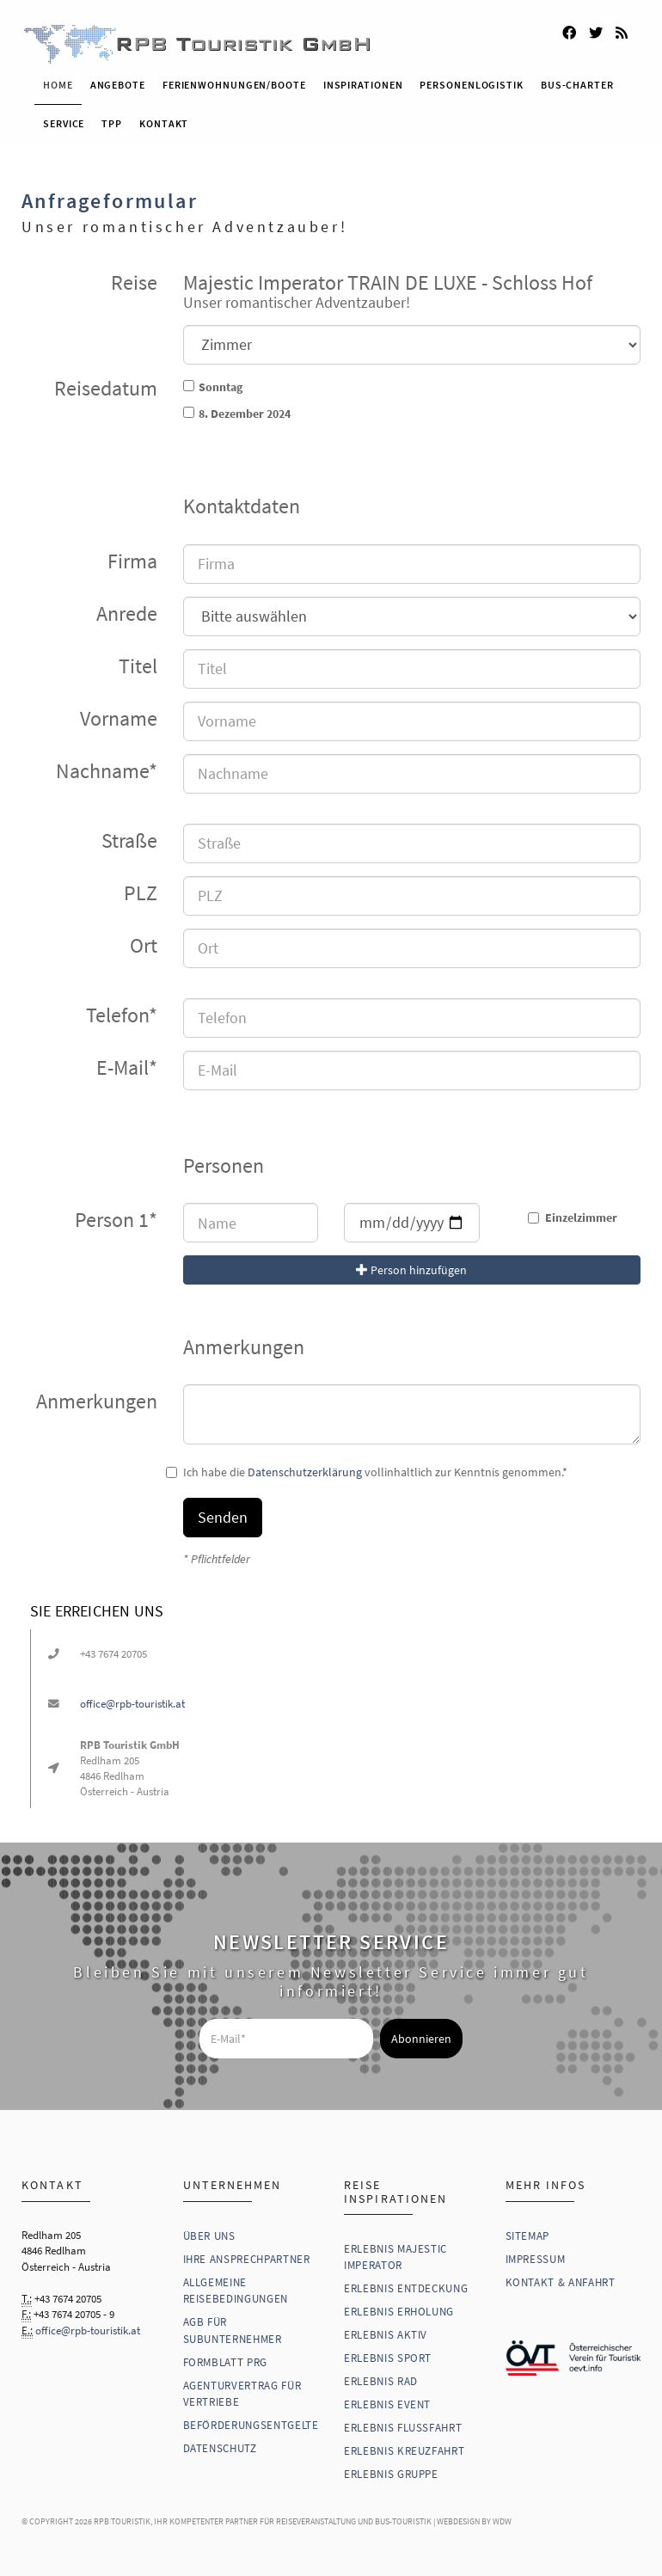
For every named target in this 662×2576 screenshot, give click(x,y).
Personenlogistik (471, 80)
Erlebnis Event (387, 2400)
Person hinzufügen (411, 1265)
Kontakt (163, 119)
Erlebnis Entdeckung (406, 2284)
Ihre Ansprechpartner (246, 2254)
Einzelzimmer (572, 1213)
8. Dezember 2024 (245, 409)
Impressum (536, 2254)
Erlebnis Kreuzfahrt (404, 2446)
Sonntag (220, 382)
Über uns (209, 2230)
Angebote (117, 80)
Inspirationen (363, 80)
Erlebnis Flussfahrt (403, 2423)
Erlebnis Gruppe (391, 2470)
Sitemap (528, 2230)
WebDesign (458, 2517)
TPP (111, 119)
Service (63, 119)
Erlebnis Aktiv (385, 2330)
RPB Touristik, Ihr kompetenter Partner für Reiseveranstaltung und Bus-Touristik (263, 2517)
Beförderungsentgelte (251, 2420)
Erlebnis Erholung (399, 2307)
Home (58, 80)
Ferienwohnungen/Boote (234, 80)
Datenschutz (220, 2444)
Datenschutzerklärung (305, 1467)
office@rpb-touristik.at (132, 1699)
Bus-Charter (577, 80)
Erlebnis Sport (388, 2353)
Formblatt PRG (225, 2357)
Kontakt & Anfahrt (561, 2277)
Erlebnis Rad (381, 2377)
